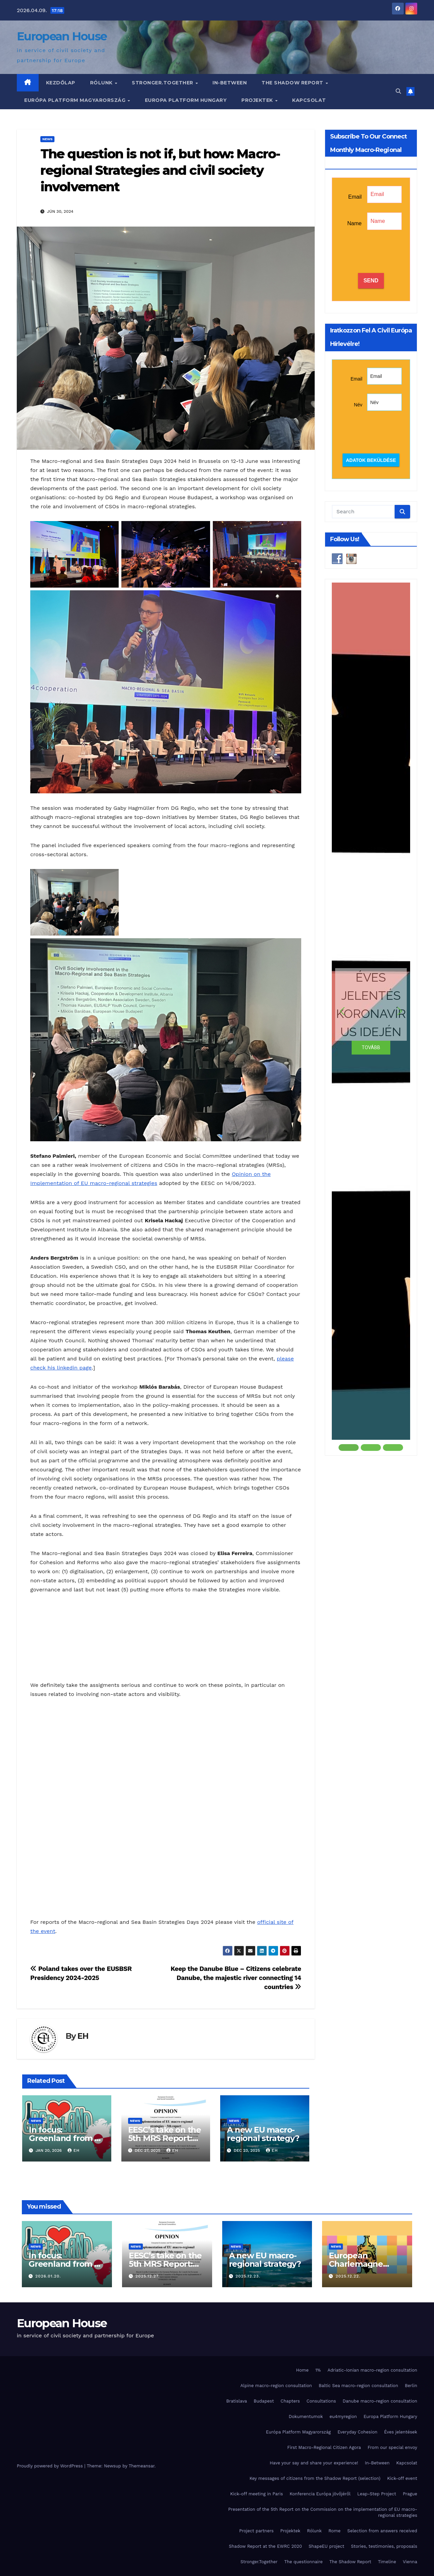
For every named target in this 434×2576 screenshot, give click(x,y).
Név (358, 404)
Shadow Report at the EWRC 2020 (265, 2546)
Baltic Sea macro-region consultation (358, 2385)
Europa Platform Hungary (186, 100)
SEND (370, 280)
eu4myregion (343, 2416)
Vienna (410, 2561)
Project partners (256, 2530)
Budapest (264, 2401)
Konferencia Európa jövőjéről (319, 2493)
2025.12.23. (247, 2276)
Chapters (290, 2401)
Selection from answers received (382, 2530)
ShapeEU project (326, 2546)
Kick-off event (402, 2478)
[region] (371, 1017)
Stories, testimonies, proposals (384, 2546)
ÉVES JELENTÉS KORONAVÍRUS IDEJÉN (371, 1004)
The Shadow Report (293, 83)
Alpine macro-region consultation (276, 2385)
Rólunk (102, 83)
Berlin (411, 2385)
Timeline (387, 2561)
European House (62, 36)
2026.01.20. (48, 2276)
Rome (334, 2530)
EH (82, 2036)
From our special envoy (392, 2447)
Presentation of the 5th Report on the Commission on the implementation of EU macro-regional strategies (322, 2512)
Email (355, 197)
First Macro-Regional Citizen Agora (324, 2447)
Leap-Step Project (376, 2493)
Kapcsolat (309, 100)
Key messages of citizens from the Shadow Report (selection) (314, 2478)
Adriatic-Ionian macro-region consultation (372, 2370)
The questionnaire (303, 2561)
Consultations (321, 2401)
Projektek (257, 100)
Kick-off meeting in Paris (256, 2493)
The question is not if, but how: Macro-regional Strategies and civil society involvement (160, 170)
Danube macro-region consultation (380, 2401)
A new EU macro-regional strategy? (263, 2134)
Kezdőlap (60, 83)
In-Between (229, 83)
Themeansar (142, 2465)
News (47, 139)
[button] (398, 91)
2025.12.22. (348, 2276)
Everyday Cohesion (358, 2431)
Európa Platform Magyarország (75, 100)
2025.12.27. (147, 2276)
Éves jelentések (401, 2431)
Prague (410, 2493)
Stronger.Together (163, 83)
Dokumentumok (306, 2416)
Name (354, 223)
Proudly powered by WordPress (50, 2465)
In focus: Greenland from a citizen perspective (66, 2138)
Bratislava (236, 2401)
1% (318, 2370)
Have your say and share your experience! (314, 2462)
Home (302, 2370)
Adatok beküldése (371, 460)
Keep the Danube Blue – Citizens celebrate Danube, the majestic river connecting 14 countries (236, 1978)
